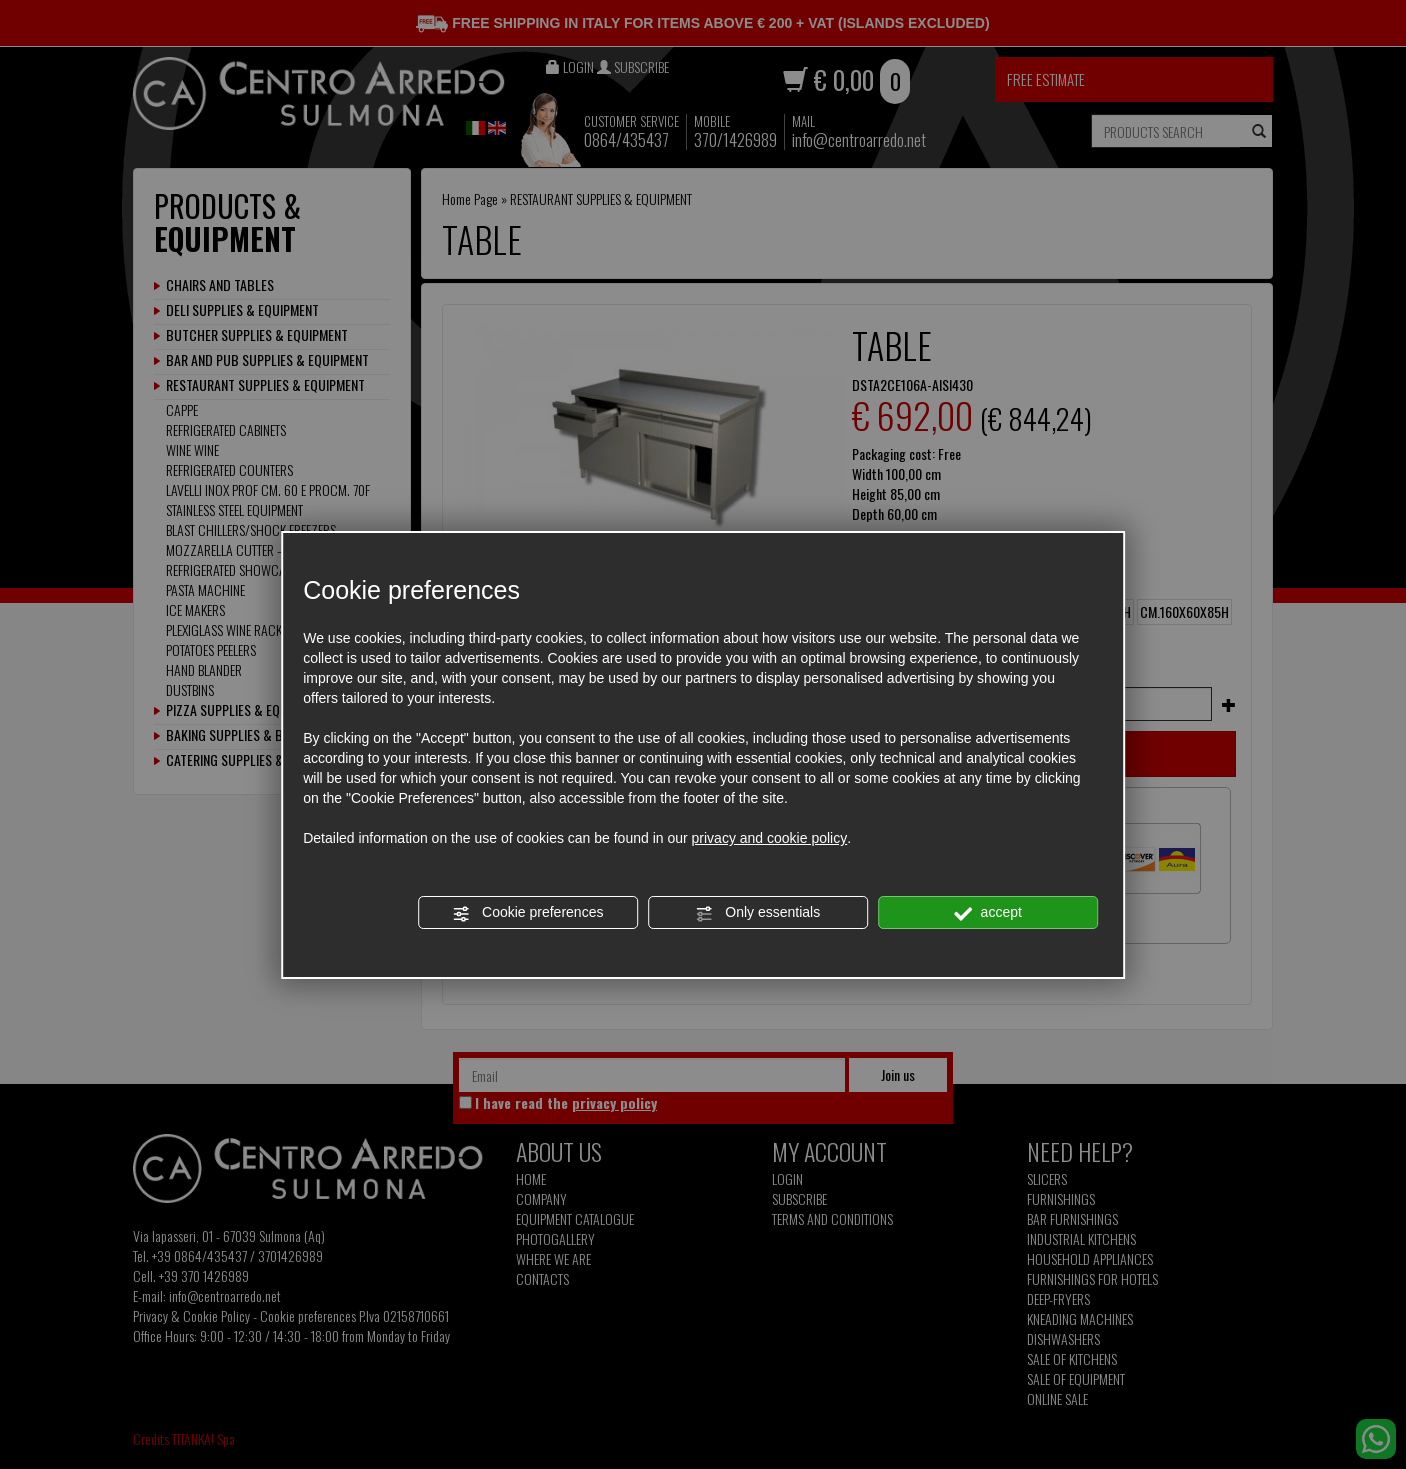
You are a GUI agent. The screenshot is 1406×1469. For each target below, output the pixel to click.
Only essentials (757, 913)
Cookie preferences (527, 913)
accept (988, 913)
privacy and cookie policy (770, 838)
